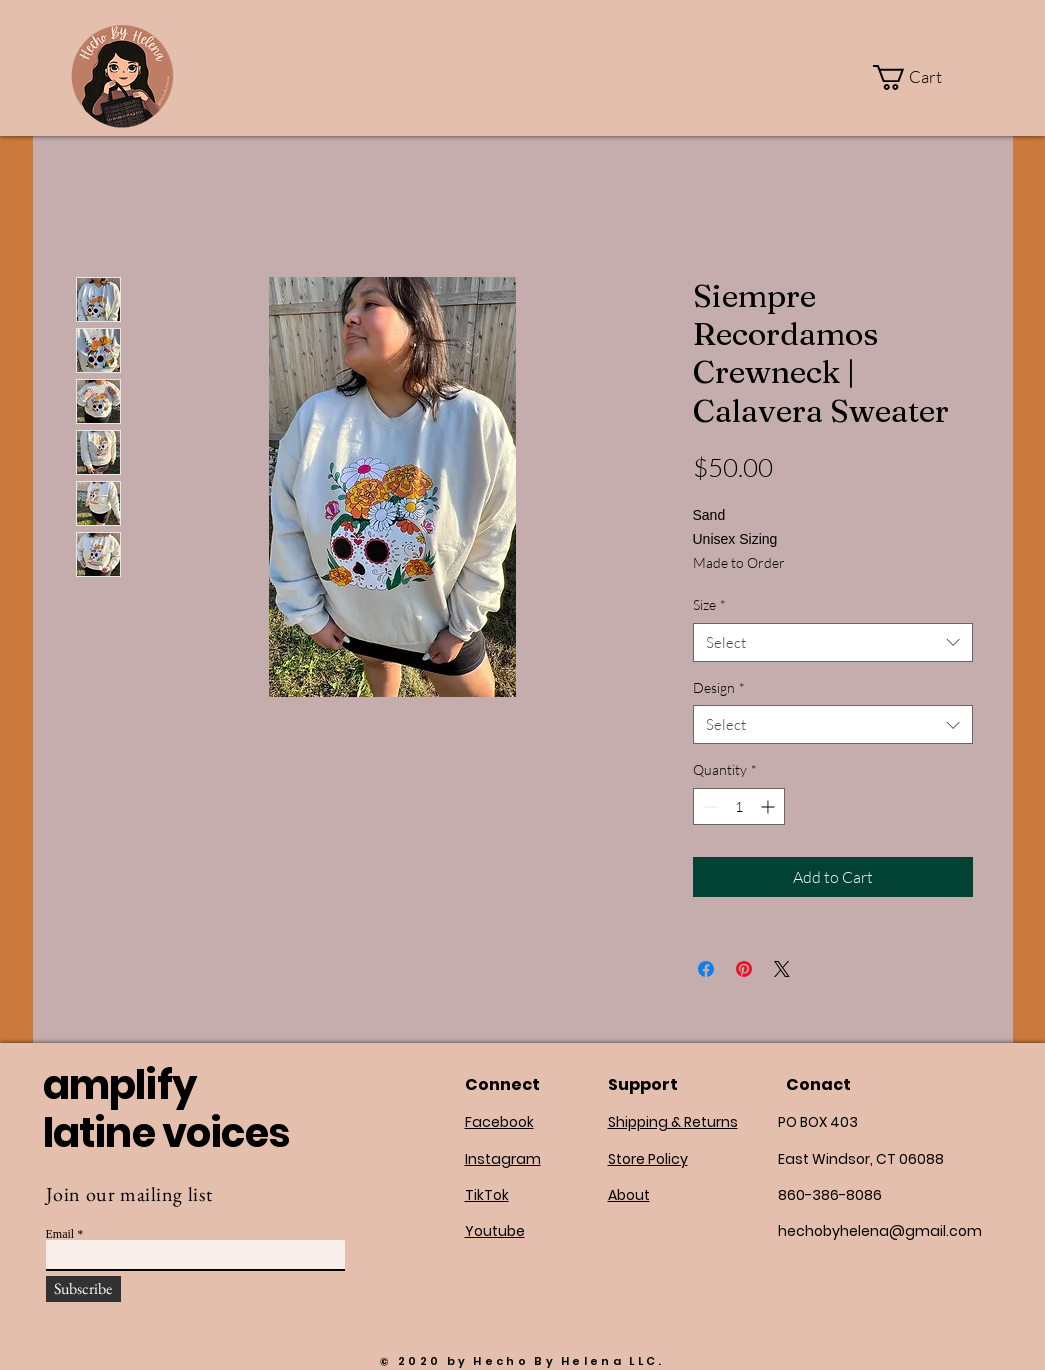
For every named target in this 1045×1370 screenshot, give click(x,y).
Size (709, 604)
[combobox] (833, 642)
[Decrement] (708, 806)
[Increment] (769, 806)
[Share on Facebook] (706, 969)
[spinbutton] (739, 806)
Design (719, 687)
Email (60, 1234)
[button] (920, 77)
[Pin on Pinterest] (744, 969)
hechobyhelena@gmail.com (880, 1231)
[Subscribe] (83, 1289)
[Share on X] (782, 969)
